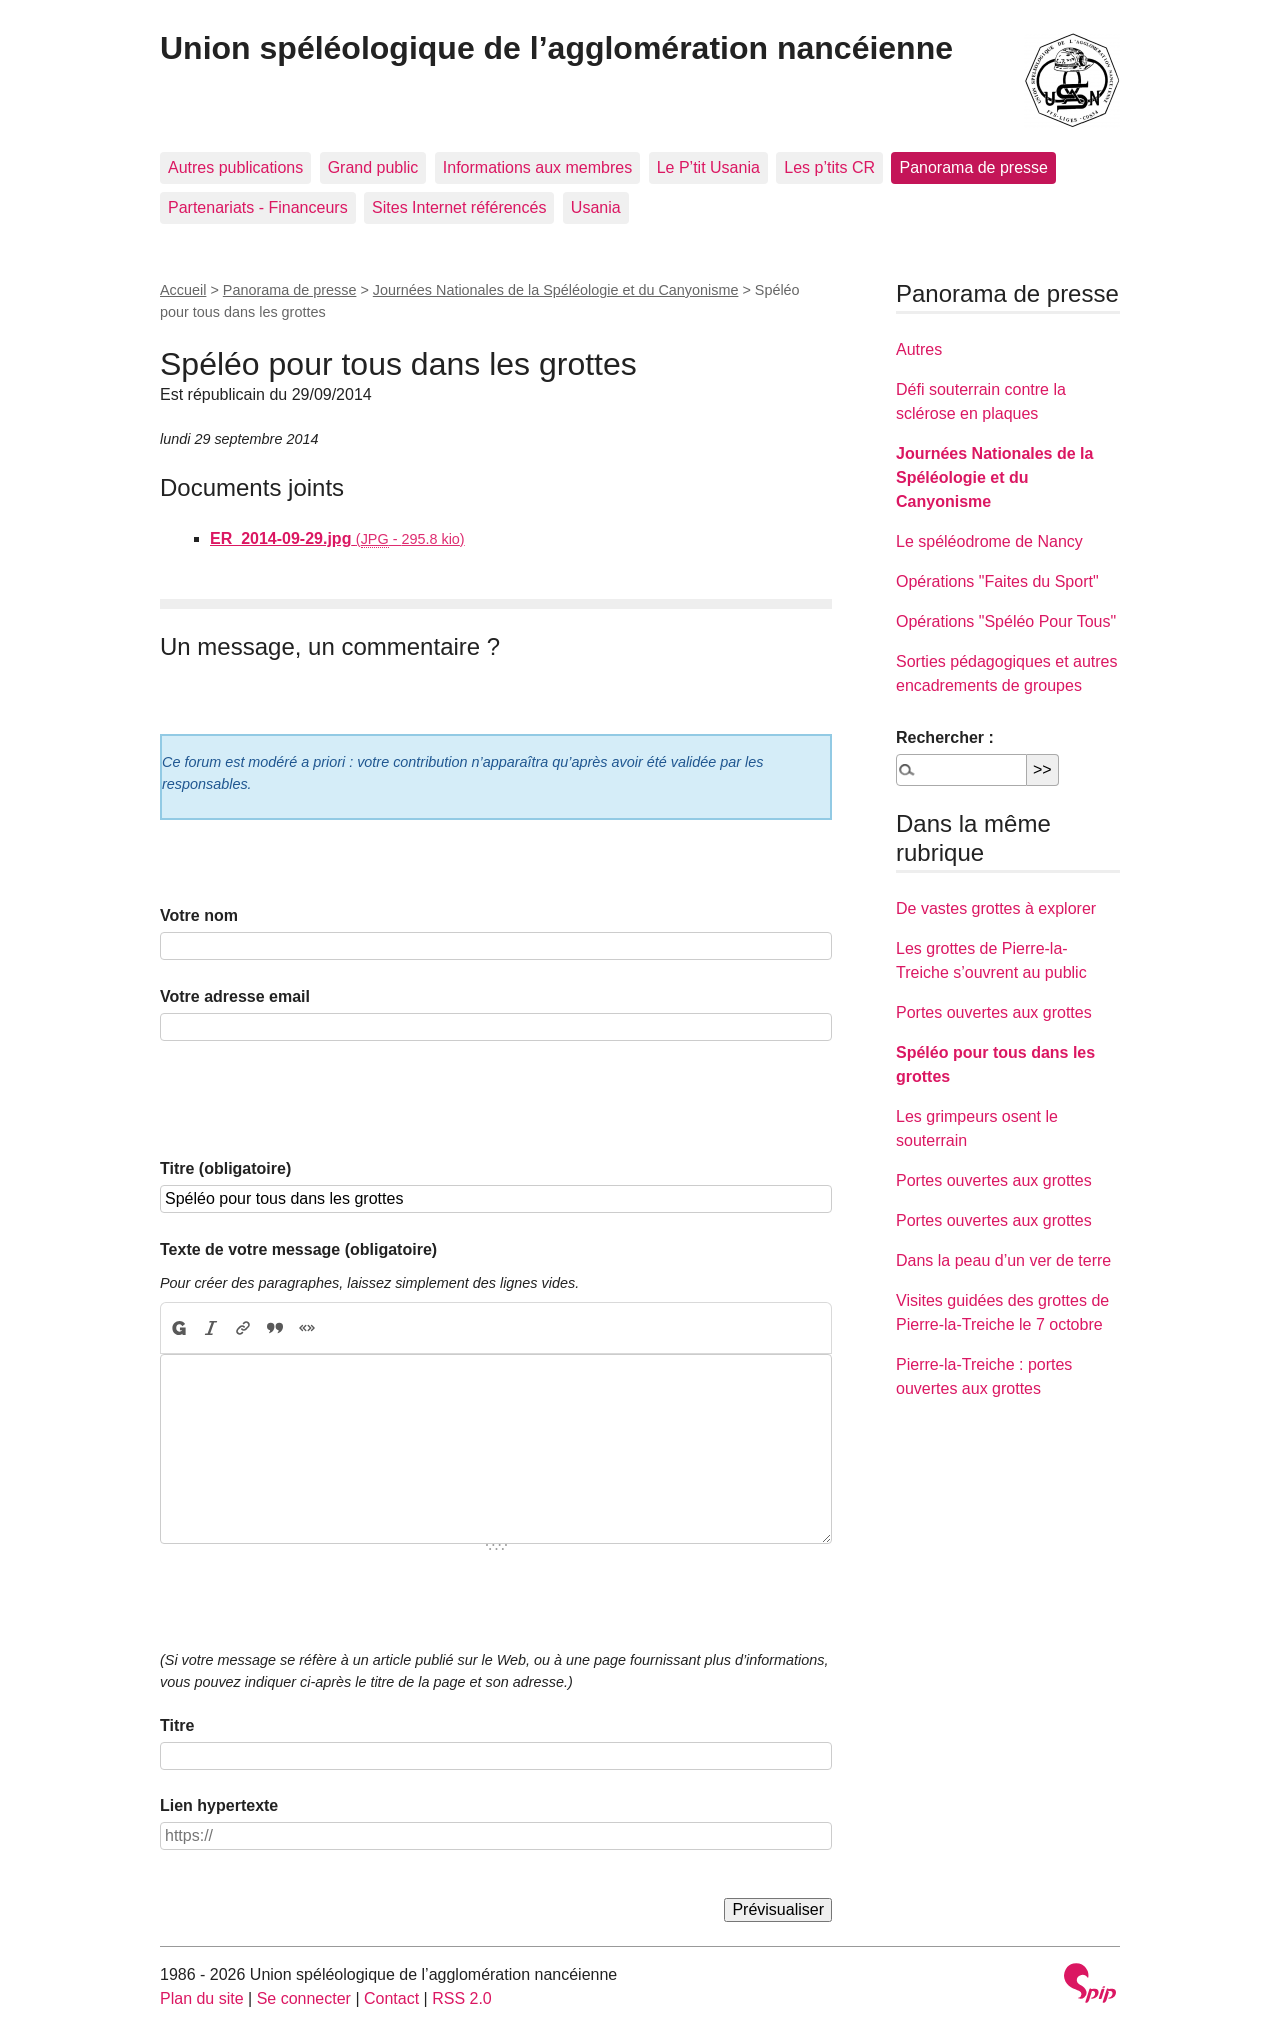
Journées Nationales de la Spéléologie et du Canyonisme (556, 290)
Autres (919, 349)
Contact (391, 1998)
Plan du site (202, 1998)
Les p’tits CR (829, 167)
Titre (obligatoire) (225, 1168)
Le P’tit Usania (708, 167)
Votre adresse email (235, 996)
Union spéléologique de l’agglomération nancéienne (556, 48)
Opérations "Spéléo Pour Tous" (1006, 621)
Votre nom (199, 915)
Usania (596, 207)
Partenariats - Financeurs (258, 207)
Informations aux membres (537, 167)
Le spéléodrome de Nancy (989, 541)
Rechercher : (945, 737)
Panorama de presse (973, 167)
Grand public (373, 167)
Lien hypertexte (219, 1805)
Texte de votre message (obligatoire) (298, 1249)
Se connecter (304, 1998)
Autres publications (235, 167)
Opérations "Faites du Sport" (997, 581)
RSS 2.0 (462, 1998)
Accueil (183, 290)
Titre (177, 1725)
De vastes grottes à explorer (996, 908)
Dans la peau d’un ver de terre (1003, 1260)
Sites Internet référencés (459, 207)
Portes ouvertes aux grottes (994, 1012)
